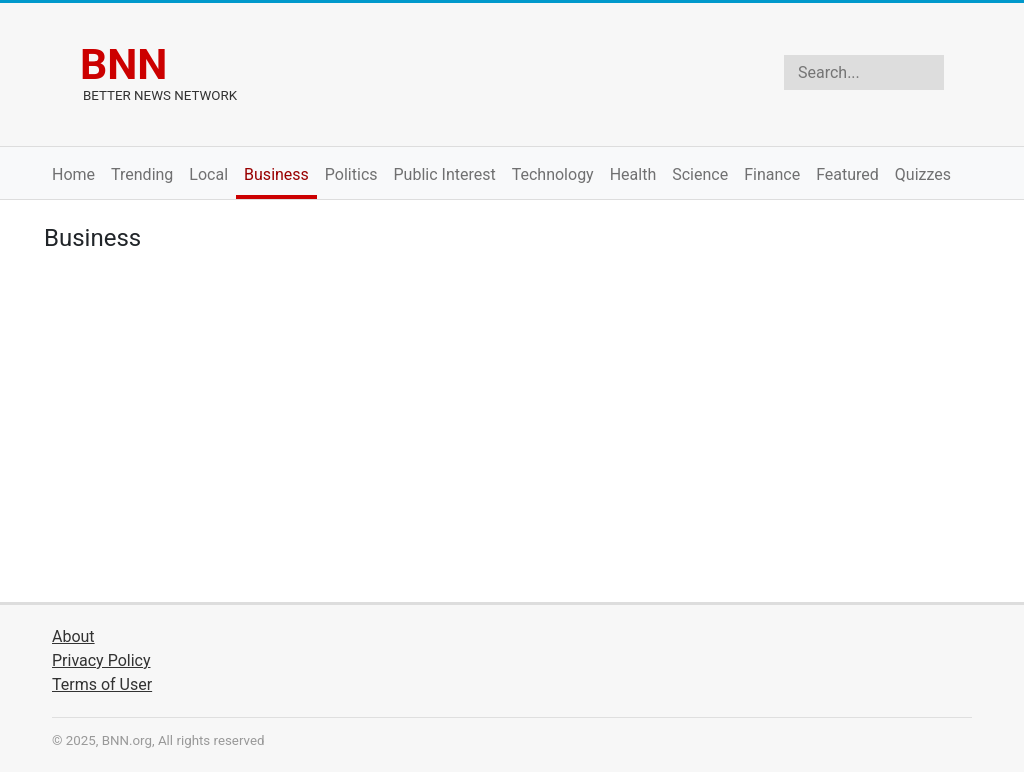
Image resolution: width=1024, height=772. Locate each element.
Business (276, 174)
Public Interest (445, 174)
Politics (351, 174)
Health (633, 174)
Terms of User (102, 684)
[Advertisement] (512, 432)
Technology (553, 174)
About (73, 636)
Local (208, 174)
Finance (772, 174)
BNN (123, 64)
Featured (847, 174)
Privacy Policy (101, 660)
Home (73, 174)
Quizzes (923, 174)
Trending (142, 174)
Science (700, 174)
